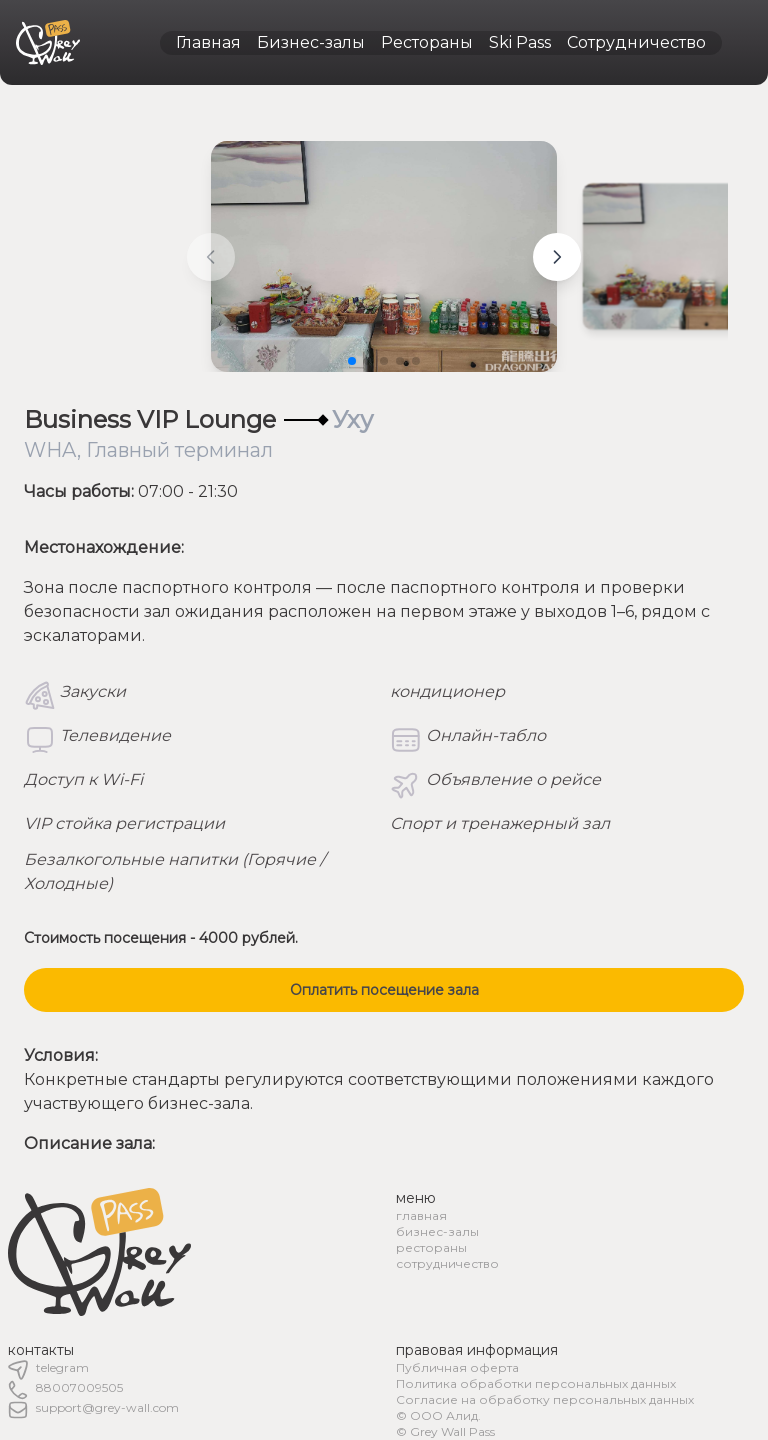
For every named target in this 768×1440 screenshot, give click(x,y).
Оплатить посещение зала (384, 990)
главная (421, 1215)
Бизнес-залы (311, 42)
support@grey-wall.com (107, 1407)
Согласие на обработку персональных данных (545, 1399)
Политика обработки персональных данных (536, 1383)
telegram (62, 1367)
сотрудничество (447, 1263)
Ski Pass (520, 42)
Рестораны (427, 42)
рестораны (431, 1247)
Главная (208, 42)
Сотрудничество (636, 42)
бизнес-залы (437, 1231)
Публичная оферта (457, 1367)
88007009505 (79, 1387)
